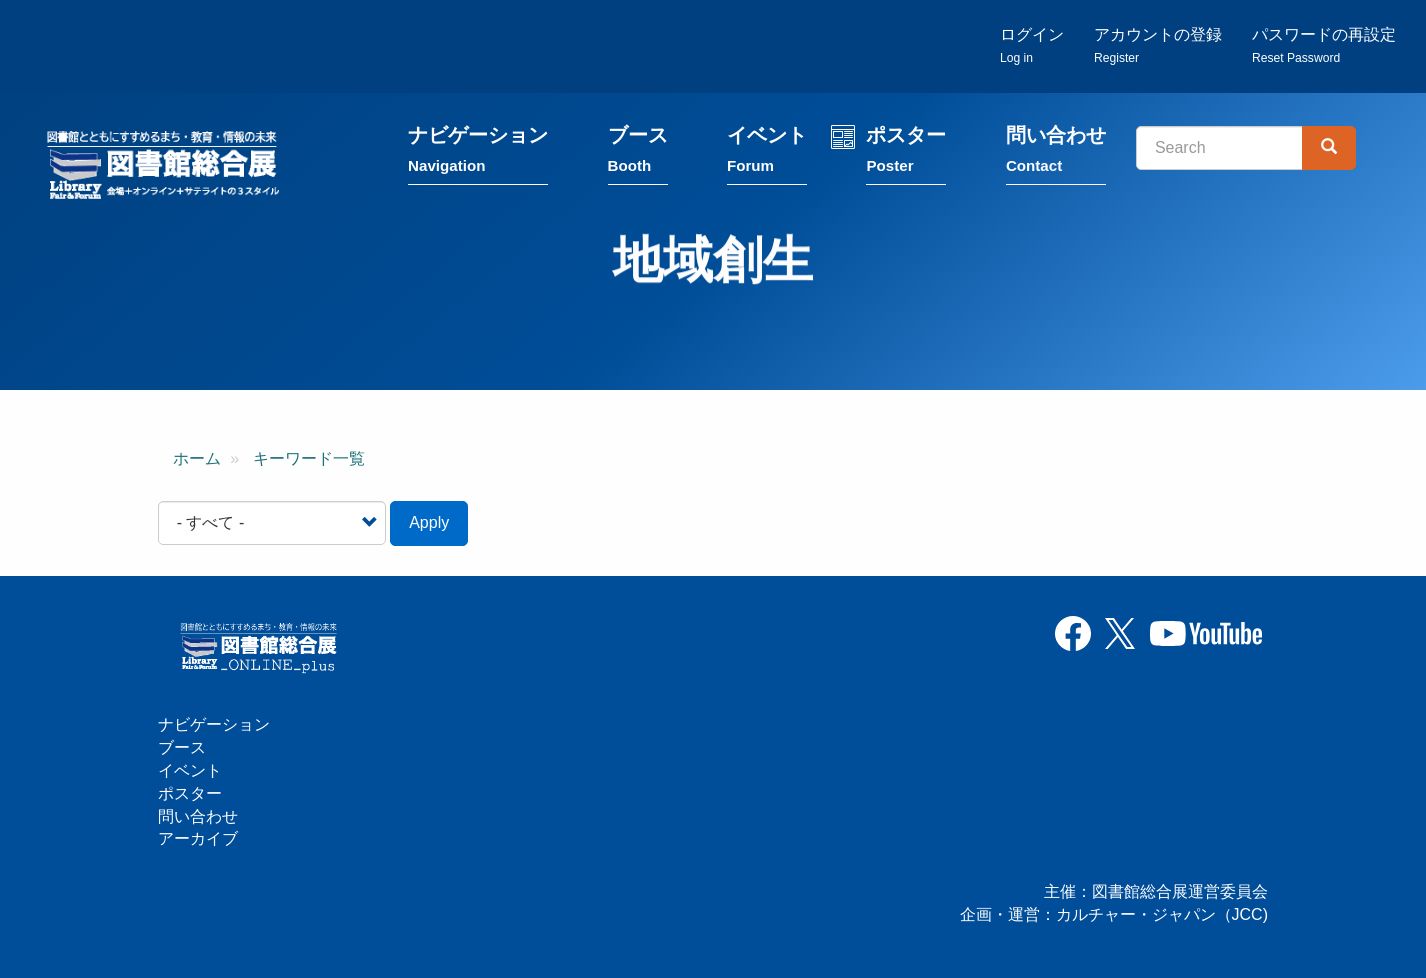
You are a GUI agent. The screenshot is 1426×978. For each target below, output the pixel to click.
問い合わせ (1056, 152)
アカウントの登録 (1158, 45)
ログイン (1032, 45)
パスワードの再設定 (1324, 45)
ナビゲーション (478, 152)
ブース (638, 152)
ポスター (906, 152)
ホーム (197, 458)
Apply (429, 522)
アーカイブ (198, 838)
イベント (767, 152)
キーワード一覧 (309, 458)
